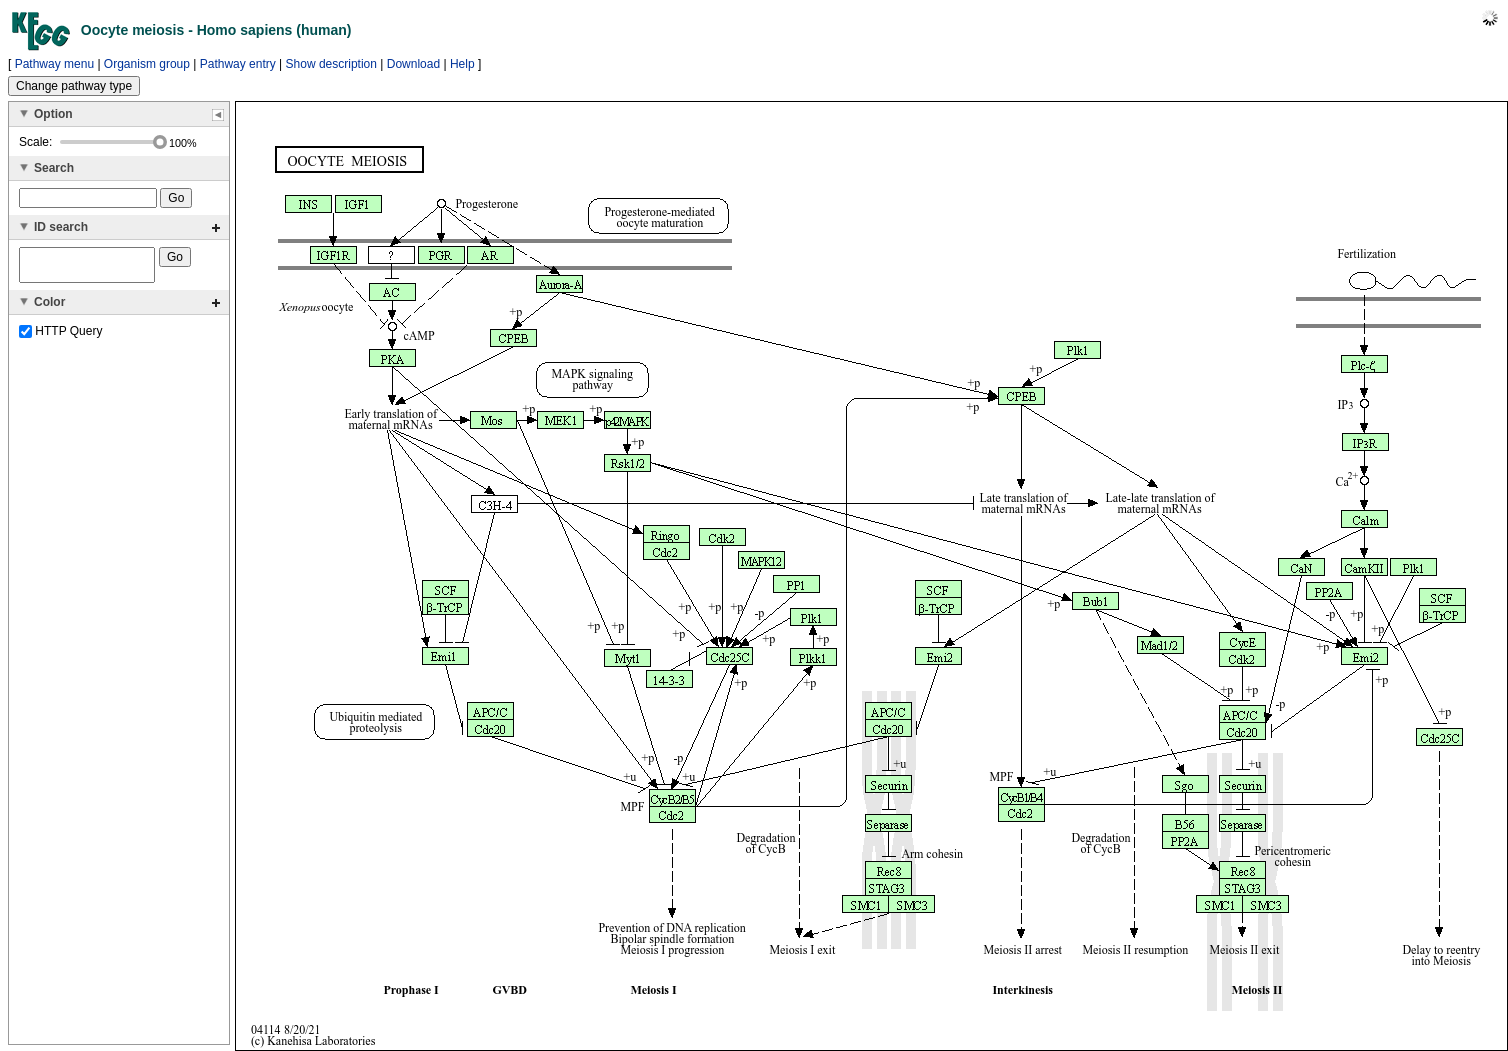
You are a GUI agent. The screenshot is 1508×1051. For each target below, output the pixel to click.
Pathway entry (238, 64)
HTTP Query (60, 337)
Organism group (147, 64)
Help (462, 64)
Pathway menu (54, 64)
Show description (331, 64)
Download (413, 64)
